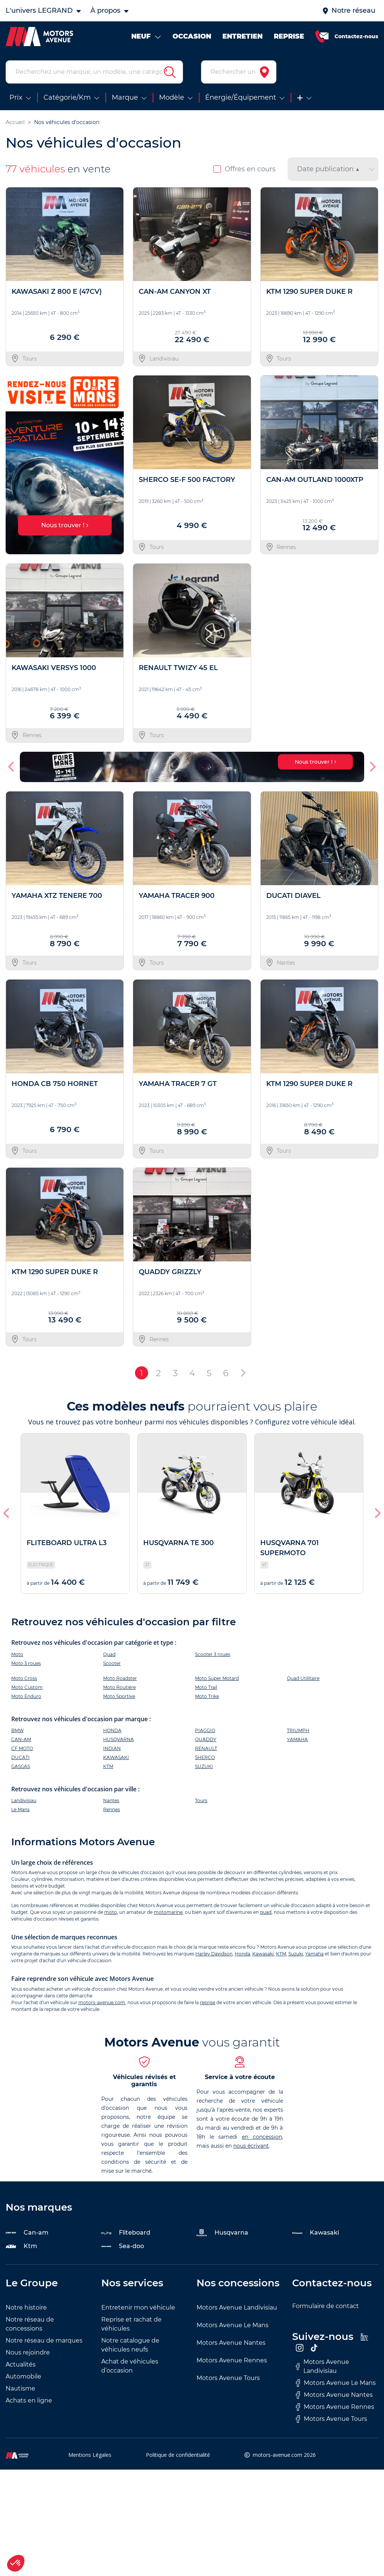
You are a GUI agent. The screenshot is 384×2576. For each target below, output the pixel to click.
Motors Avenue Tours (228, 2378)
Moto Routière (119, 1687)
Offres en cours (244, 169)
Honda (242, 1954)
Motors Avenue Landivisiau (236, 2307)
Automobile (23, 2376)
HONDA (112, 1730)
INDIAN (112, 1748)
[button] (12, 766)
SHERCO (205, 1757)
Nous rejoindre (28, 2352)
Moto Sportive (119, 1696)
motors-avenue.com (101, 2002)
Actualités (21, 2364)
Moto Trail (206, 1687)
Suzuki (295, 1954)
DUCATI (20, 1757)
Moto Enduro (26, 1696)
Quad (109, 1654)
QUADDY (205, 1739)
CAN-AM (21, 1739)
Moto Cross (24, 1678)
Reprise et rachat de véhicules (131, 2324)
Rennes (111, 1809)
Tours (201, 1800)
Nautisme (20, 2388)
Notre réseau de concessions (30, 2324)
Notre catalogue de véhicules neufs (130, 2345)
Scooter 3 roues (212, 1654)
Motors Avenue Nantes (231, 2342)
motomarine (168, 1912)
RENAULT (206, 1748)
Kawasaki (263, 1954)
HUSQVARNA (118, 1739)
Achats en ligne (29, 2400)
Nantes (111, 1800)
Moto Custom (27, 1687)
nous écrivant (251, 2145)
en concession (262, 2136)
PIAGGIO (205, 1730)
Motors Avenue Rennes (231, 2360)
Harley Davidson (213, 1954)
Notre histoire (26, 2307)
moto (110, 1912)
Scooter (112, 1663)
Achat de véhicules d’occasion (129, 2366)
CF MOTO (22, 1748)
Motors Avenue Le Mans (232, 2325)
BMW (17, 1730)
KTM (108, 1766)
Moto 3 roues (26, 1663)
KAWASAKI (116, 1757)
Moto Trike (207, 1696)
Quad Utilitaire (303, 1678)
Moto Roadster (120, 1678)
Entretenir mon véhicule (138, 2307)
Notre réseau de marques (44, 2340)
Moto (17, 1654)
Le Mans (20, 1809)
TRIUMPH (298, 1730)
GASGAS (20, 1766)
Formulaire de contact (325, 2306)
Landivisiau (23, 1800)
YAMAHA (297, 1739)
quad (266, 1912)
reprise (207, 2002)
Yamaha (314, 1954)
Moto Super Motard (217, 1678)
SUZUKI (204, 1766)
